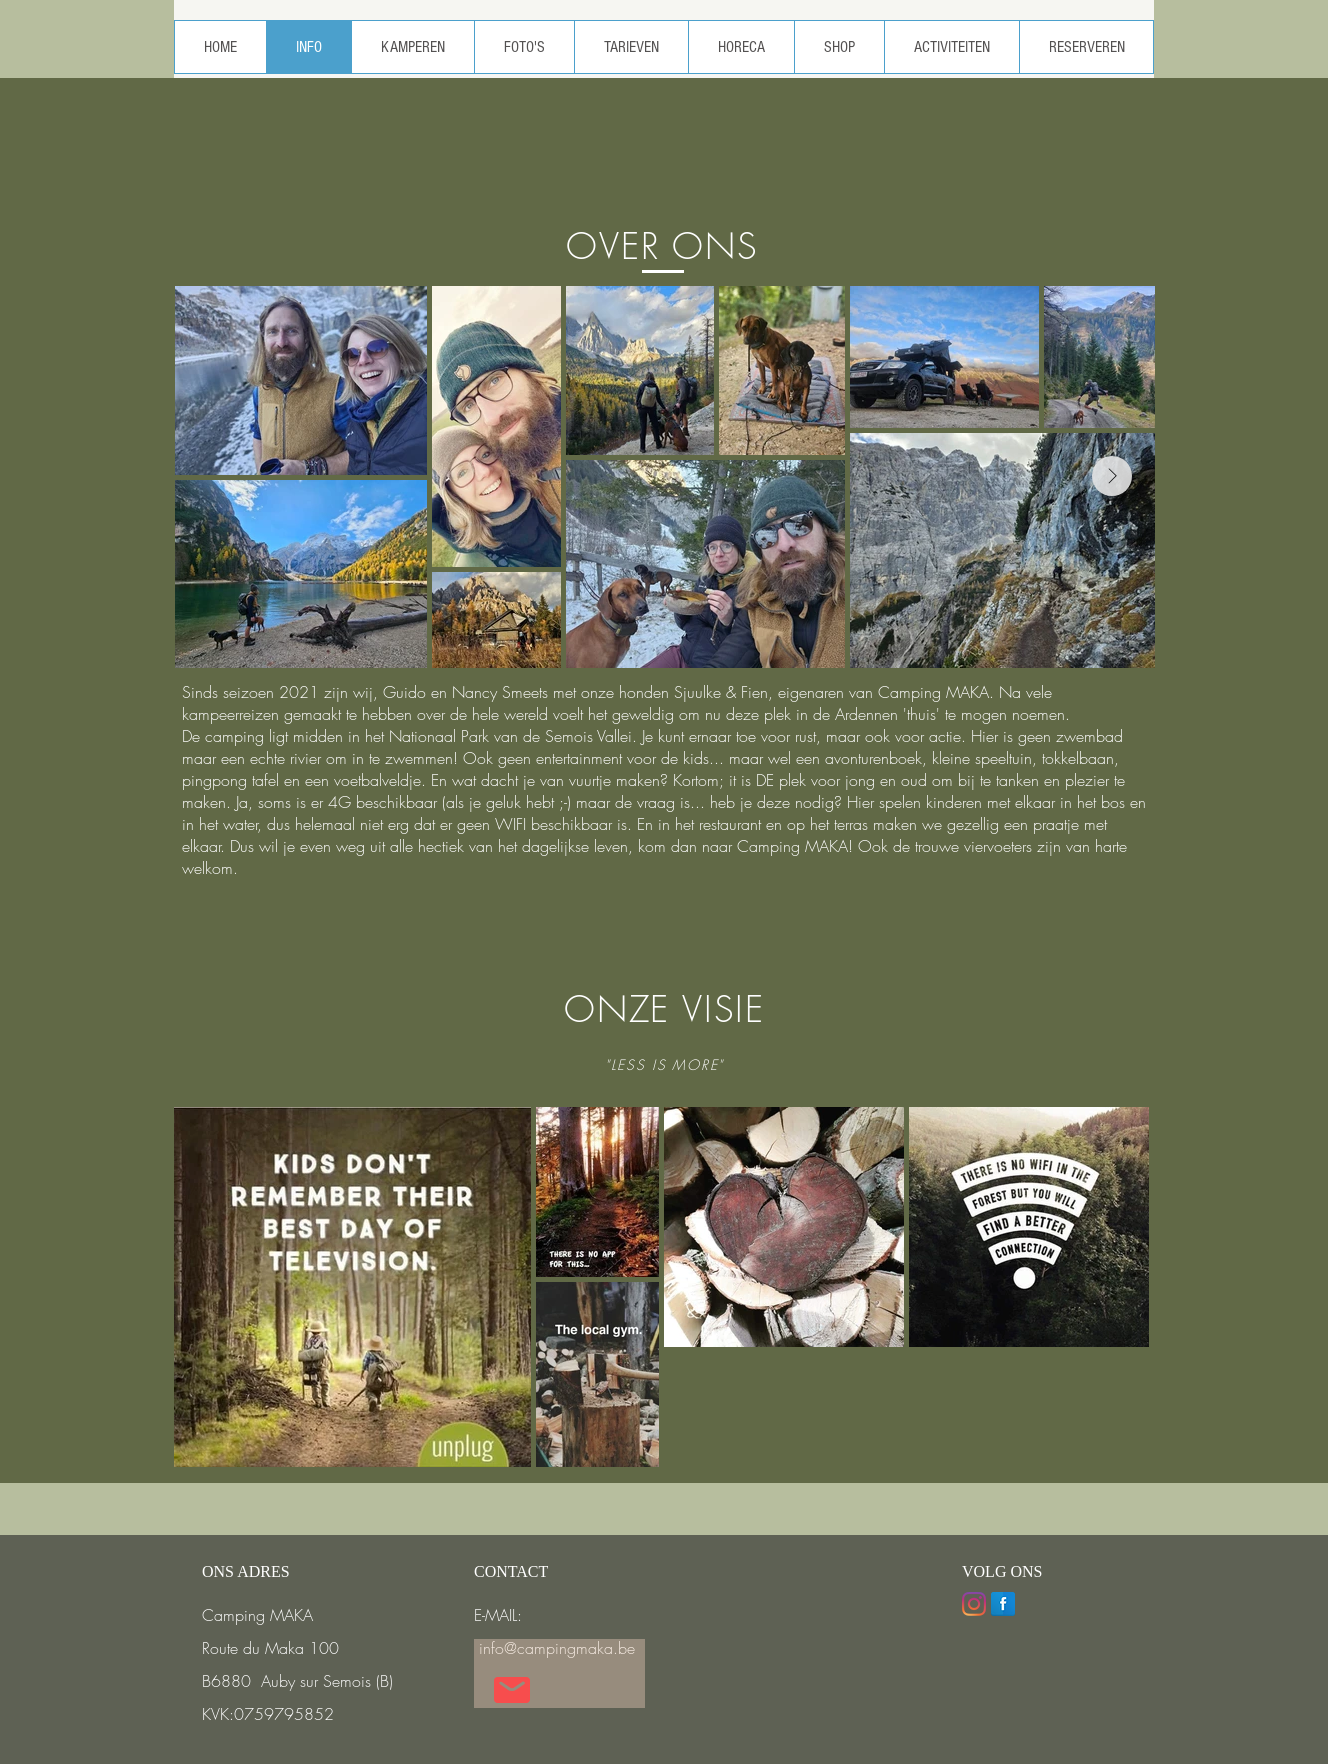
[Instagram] (974, 1604)
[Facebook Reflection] (1003, 1604)
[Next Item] (1112, 476)
